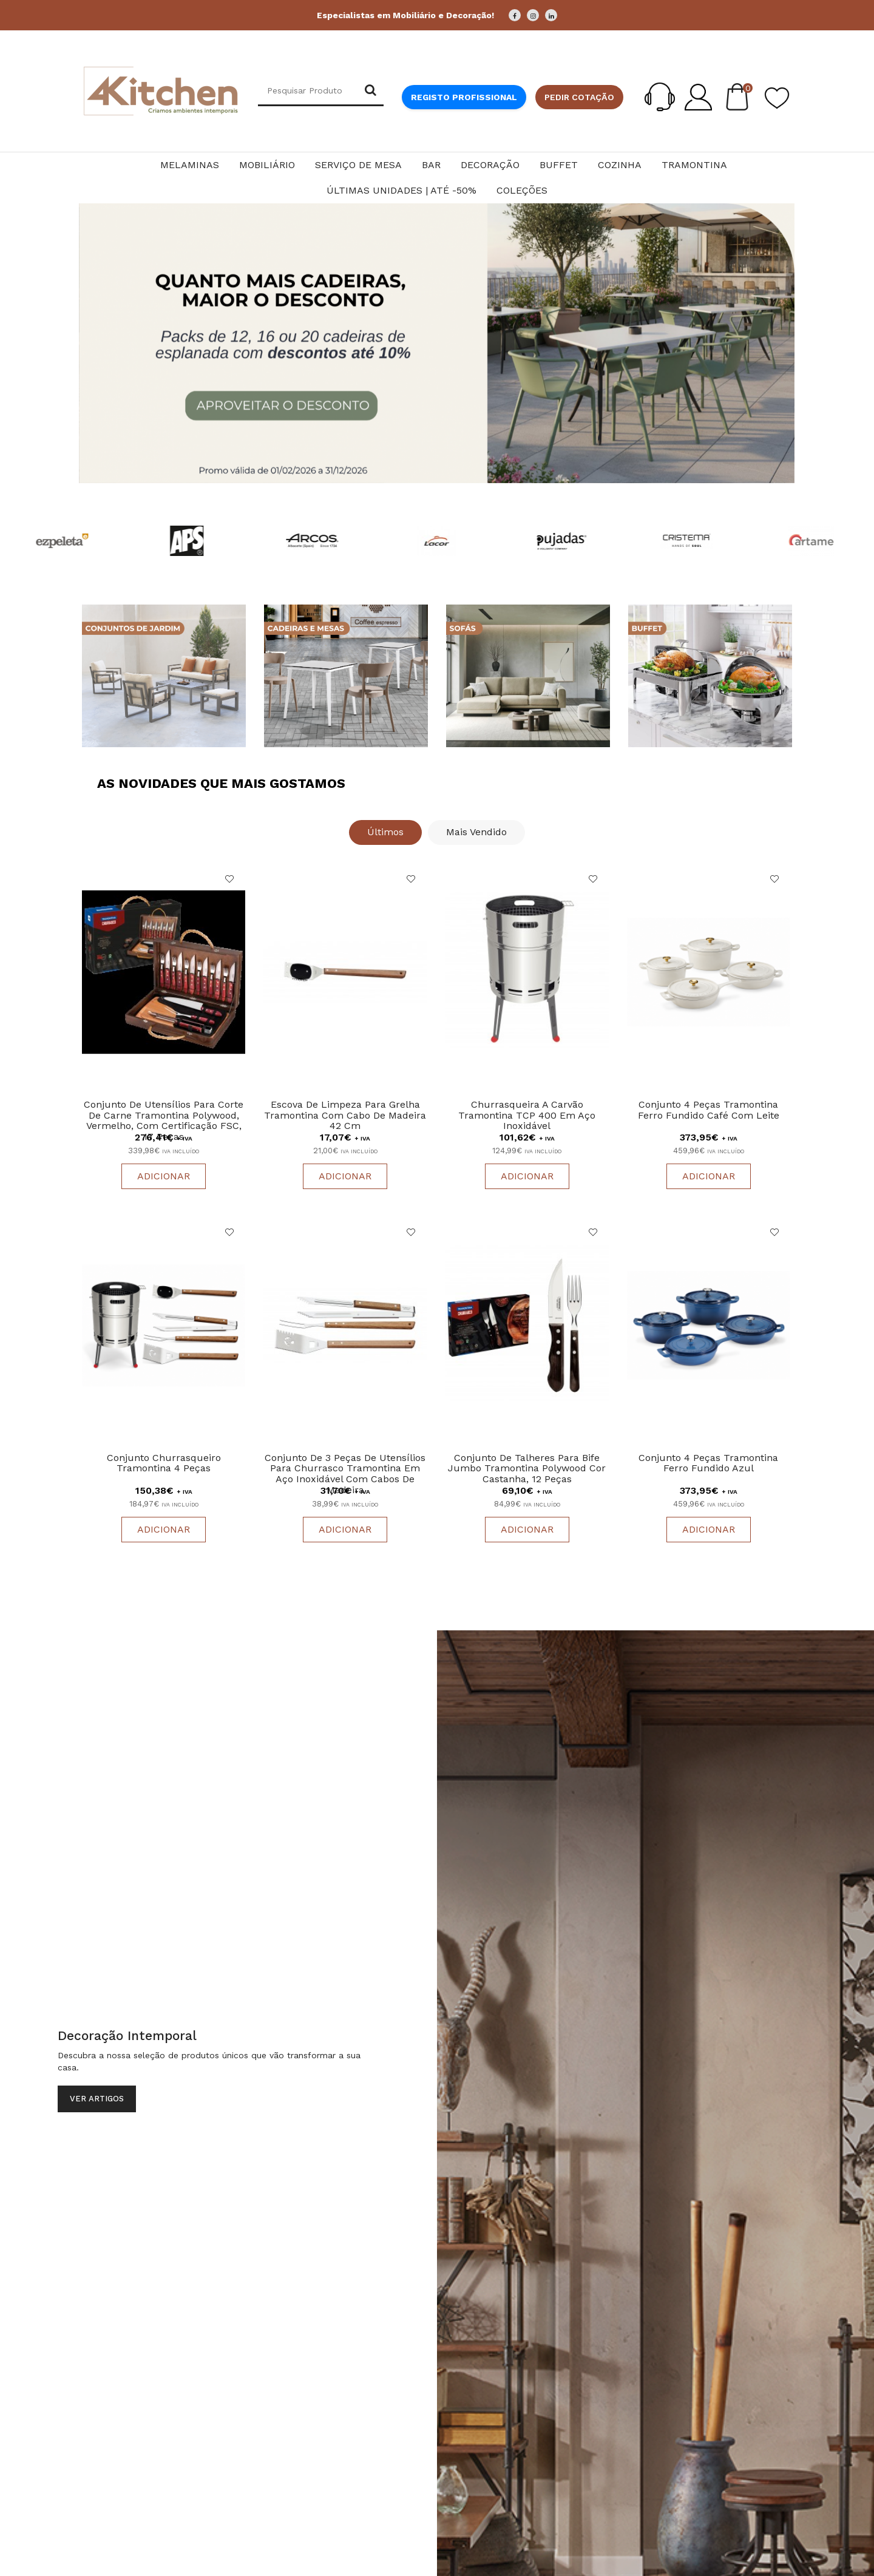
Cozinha (620, 165)
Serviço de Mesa (358, 165)
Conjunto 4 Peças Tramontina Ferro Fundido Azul (708, 1463)
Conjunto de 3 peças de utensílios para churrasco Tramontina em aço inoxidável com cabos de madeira (345, 1474)
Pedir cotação (579, 97)
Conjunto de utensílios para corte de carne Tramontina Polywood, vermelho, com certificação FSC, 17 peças (163, 1120)
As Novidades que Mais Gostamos (221, 783)
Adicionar (163, 1176)
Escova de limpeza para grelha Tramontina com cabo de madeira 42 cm (345, 1115)
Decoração (490, 165)
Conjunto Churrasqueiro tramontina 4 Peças (164, 1463)
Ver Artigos (97, 2098)
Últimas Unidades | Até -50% (401, 190)
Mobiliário (267, 165)
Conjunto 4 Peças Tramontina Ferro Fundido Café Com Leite (708, 1110)
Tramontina (694, 165)
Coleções (521, 190)
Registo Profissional (464, 97)
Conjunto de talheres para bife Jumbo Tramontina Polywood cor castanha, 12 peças (527, 1468)
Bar (431, 165)
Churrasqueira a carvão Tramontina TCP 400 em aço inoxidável (526, 1115)
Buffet (559, 165)
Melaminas (189, 165)
